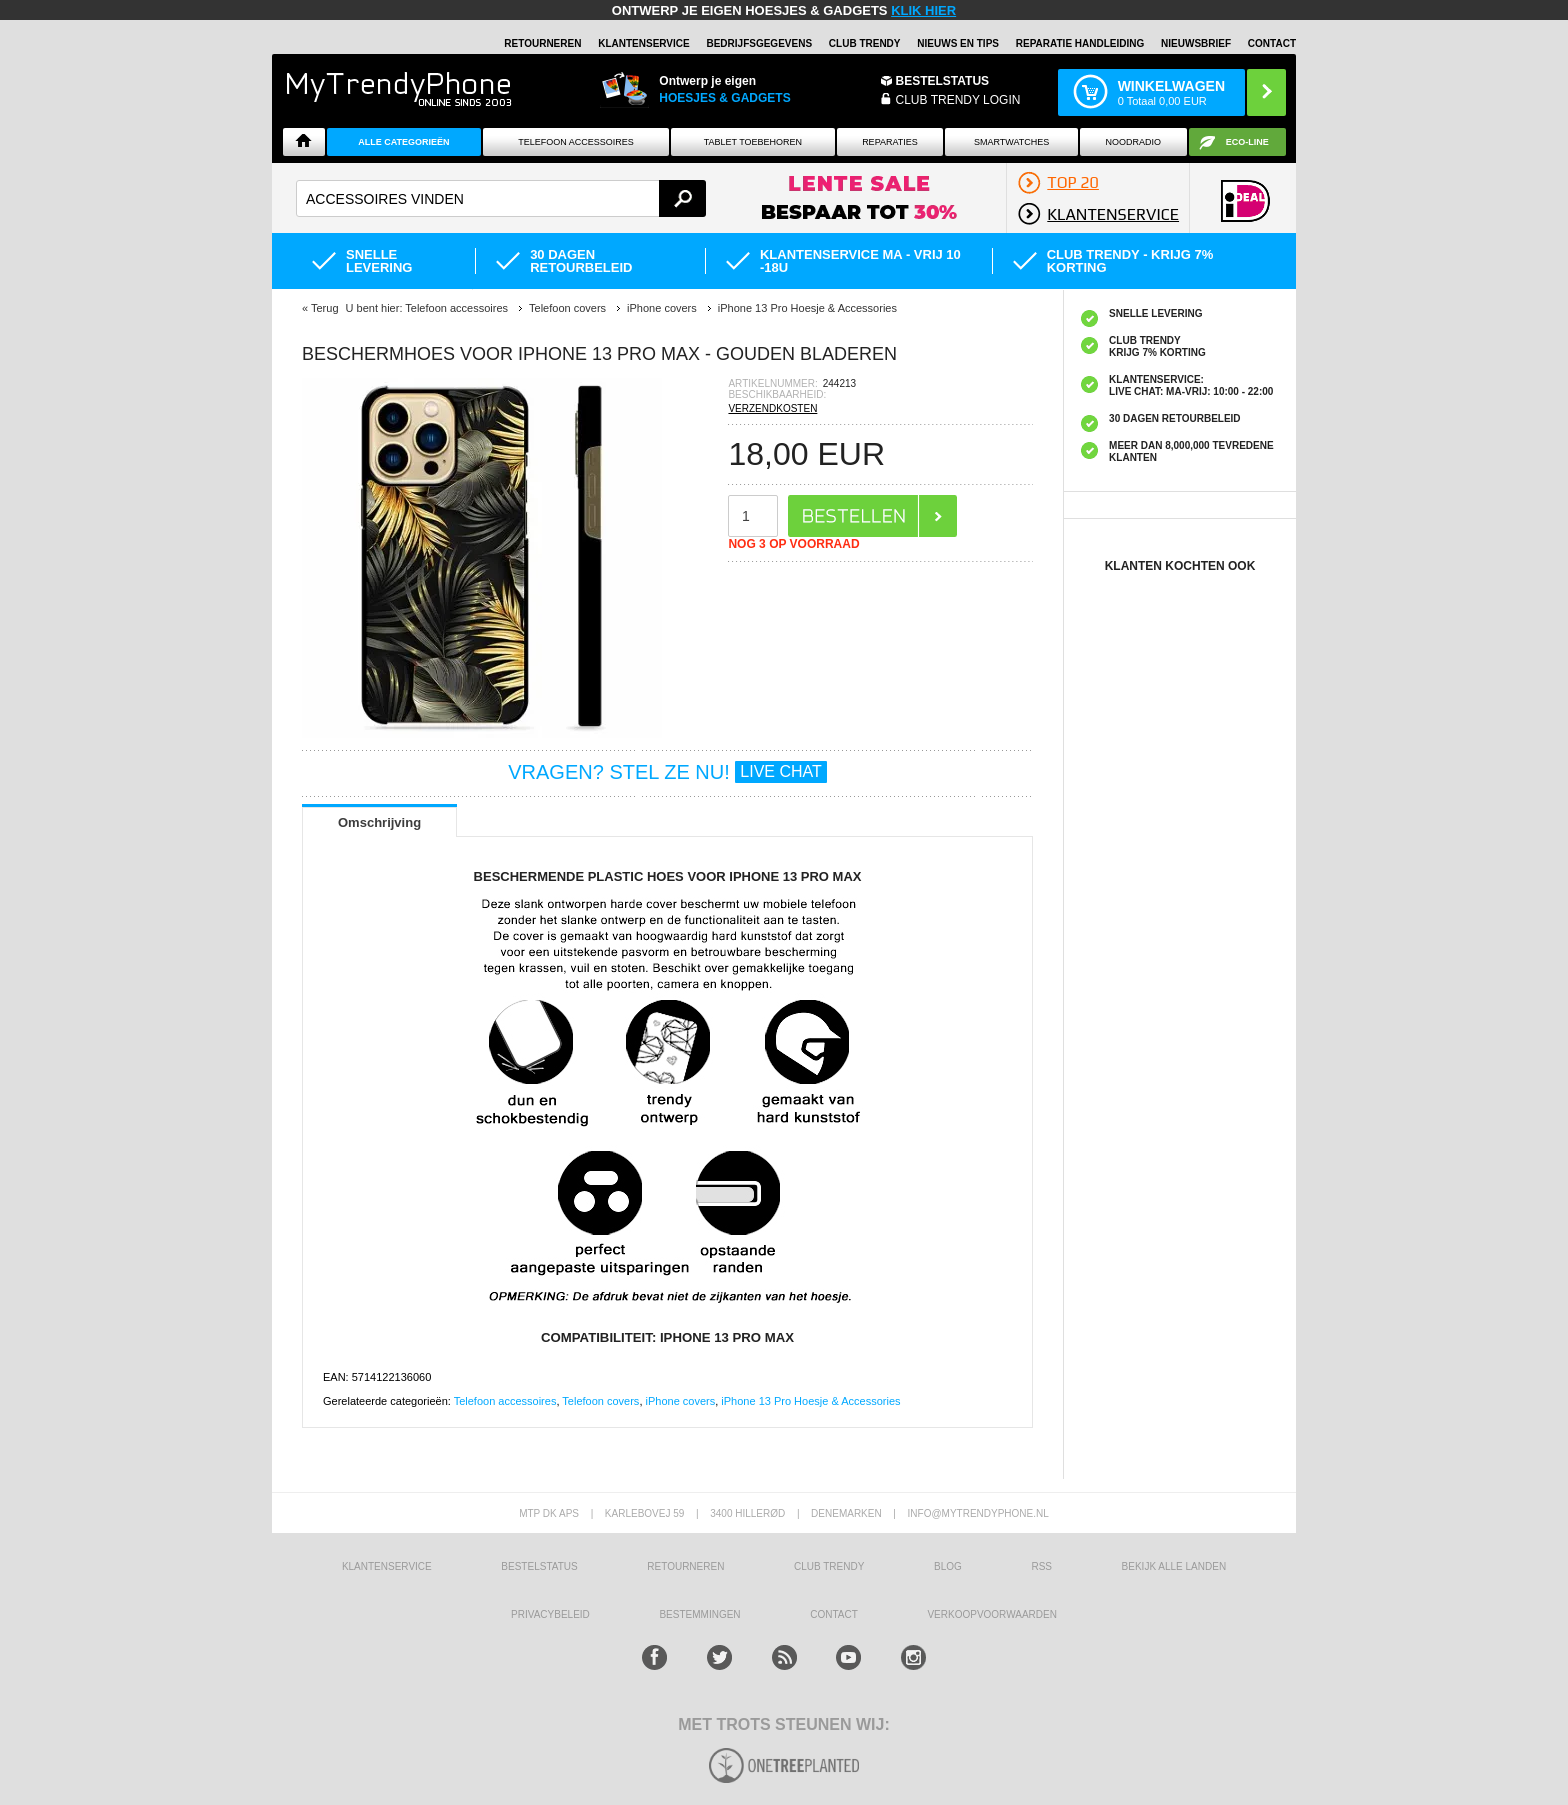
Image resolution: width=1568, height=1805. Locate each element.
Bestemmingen (699, 1614)
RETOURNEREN (542, 43)
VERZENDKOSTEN (772, 408)
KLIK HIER (923, 10)
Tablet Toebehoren (753, 142)
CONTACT (834, 1614)
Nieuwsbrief (1196, 43)
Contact (1272, 43)
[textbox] (501, 198)
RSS (1041, 1566)
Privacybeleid (550, 1614)
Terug (325, 308)
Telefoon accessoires (505, 1401)
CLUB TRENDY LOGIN (958, 100)
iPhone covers (681, 1401)
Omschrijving (379, 822)
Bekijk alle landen (1174, 1566)
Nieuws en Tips (958, 43)
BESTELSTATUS (943, 81)
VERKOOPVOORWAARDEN (991, 1614)
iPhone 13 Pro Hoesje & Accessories (810, 1401)
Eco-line (1247, 142)
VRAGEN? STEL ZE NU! (667, 772)
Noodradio (1134, 142)
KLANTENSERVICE (644, 43)
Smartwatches (1011, 142)
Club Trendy (865, 43)
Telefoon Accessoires (576, 142)
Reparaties (890, 142)
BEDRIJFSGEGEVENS (759, 43)
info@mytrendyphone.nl (978, 1513)
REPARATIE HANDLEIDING (1080, 43)
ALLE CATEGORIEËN (403, 142)
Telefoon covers (600, 1401)
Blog (948, 1566)
